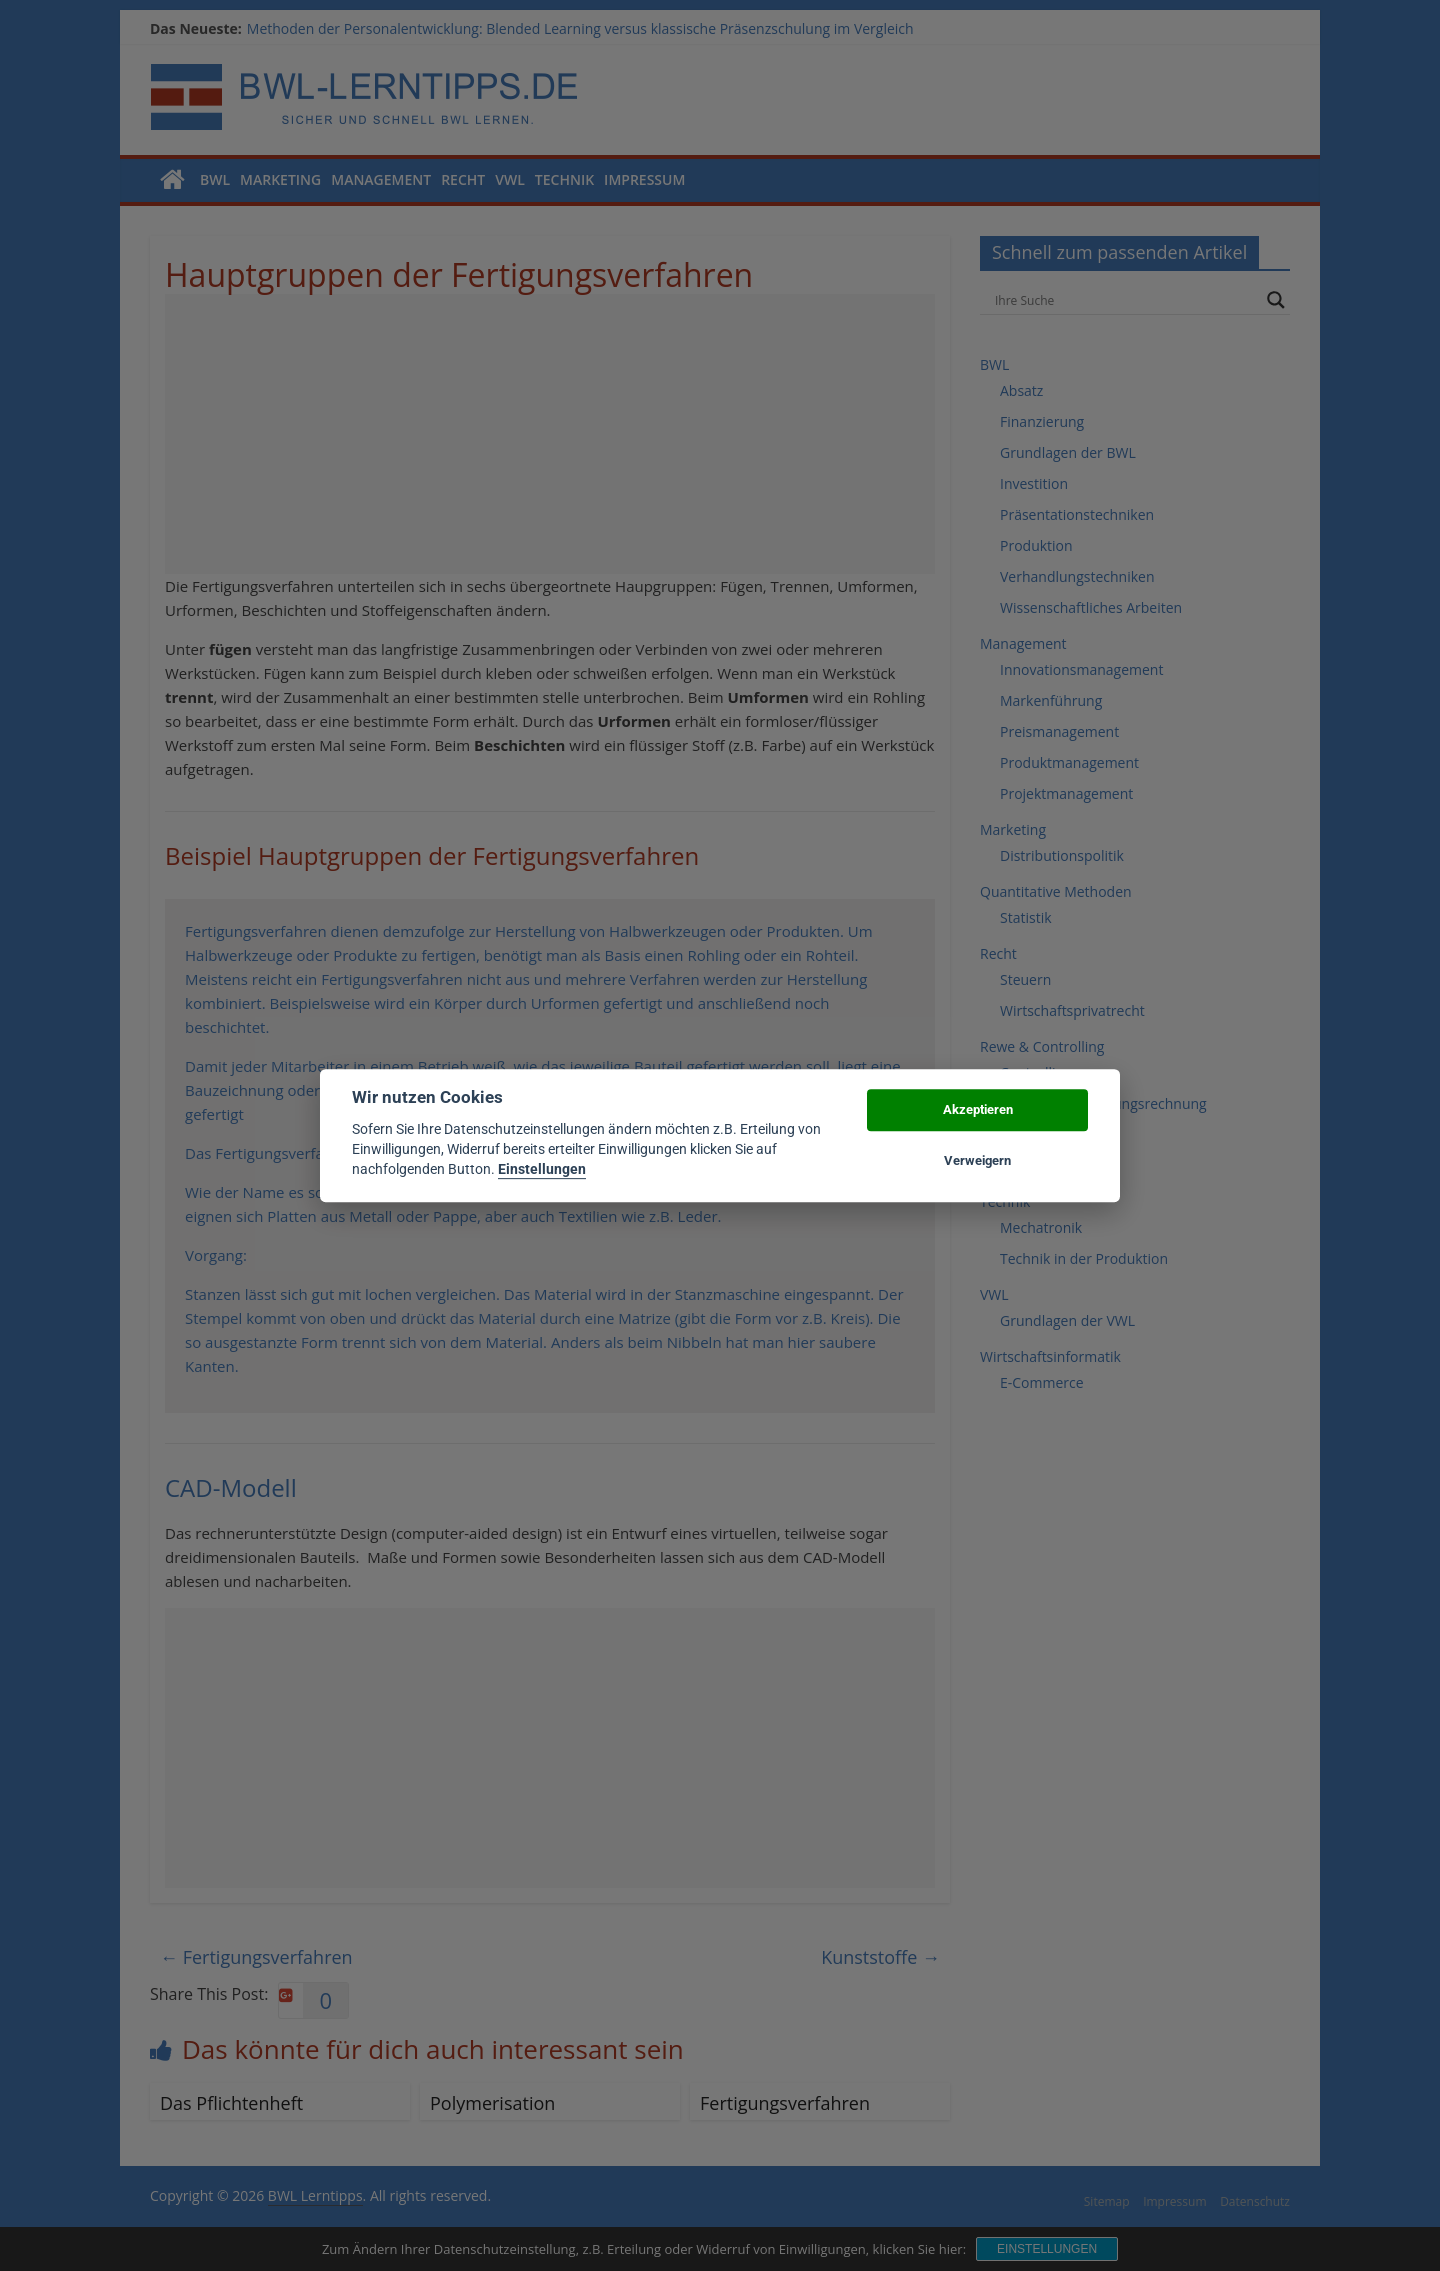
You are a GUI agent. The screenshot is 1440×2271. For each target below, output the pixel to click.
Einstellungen (542, 1170)
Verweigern (977, 1160)
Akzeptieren (978, 1110)
